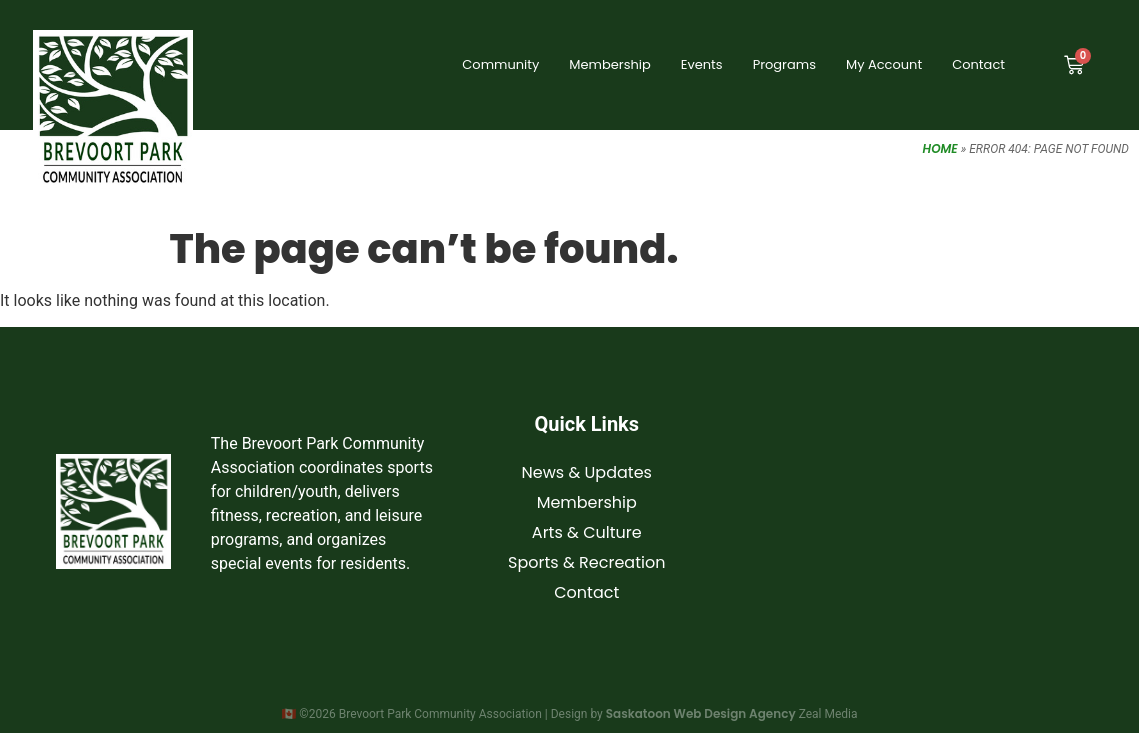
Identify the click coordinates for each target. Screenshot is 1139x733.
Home (940, 148)
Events (702, 64)
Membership (609, 64)
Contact (978, 64)
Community (500, 64)
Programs (784, 64)
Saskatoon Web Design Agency (701, 713)
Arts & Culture (587, 532)
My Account (884, 64)
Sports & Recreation (586, 562)
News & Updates (587, 472)
